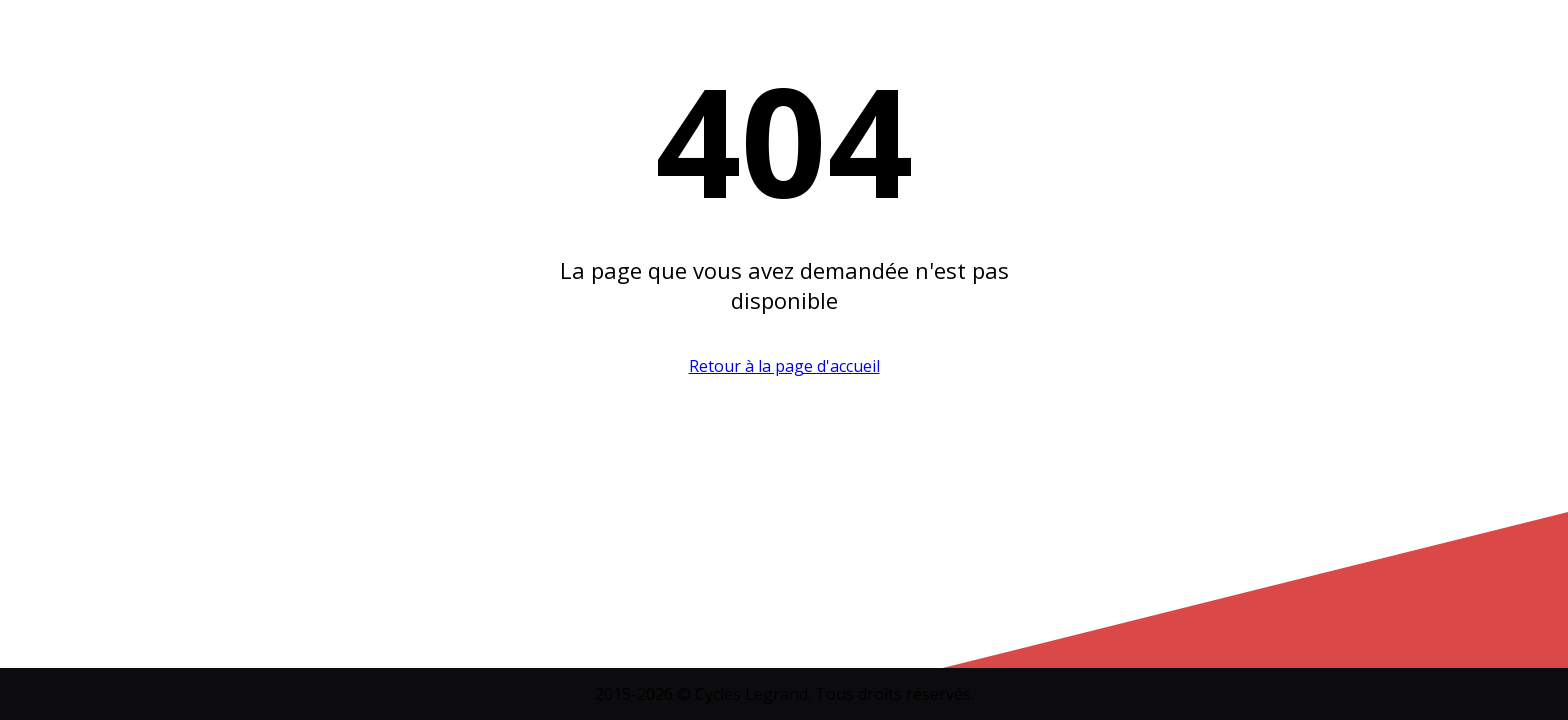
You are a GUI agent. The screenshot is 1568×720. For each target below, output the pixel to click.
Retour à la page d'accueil (784, 366)
